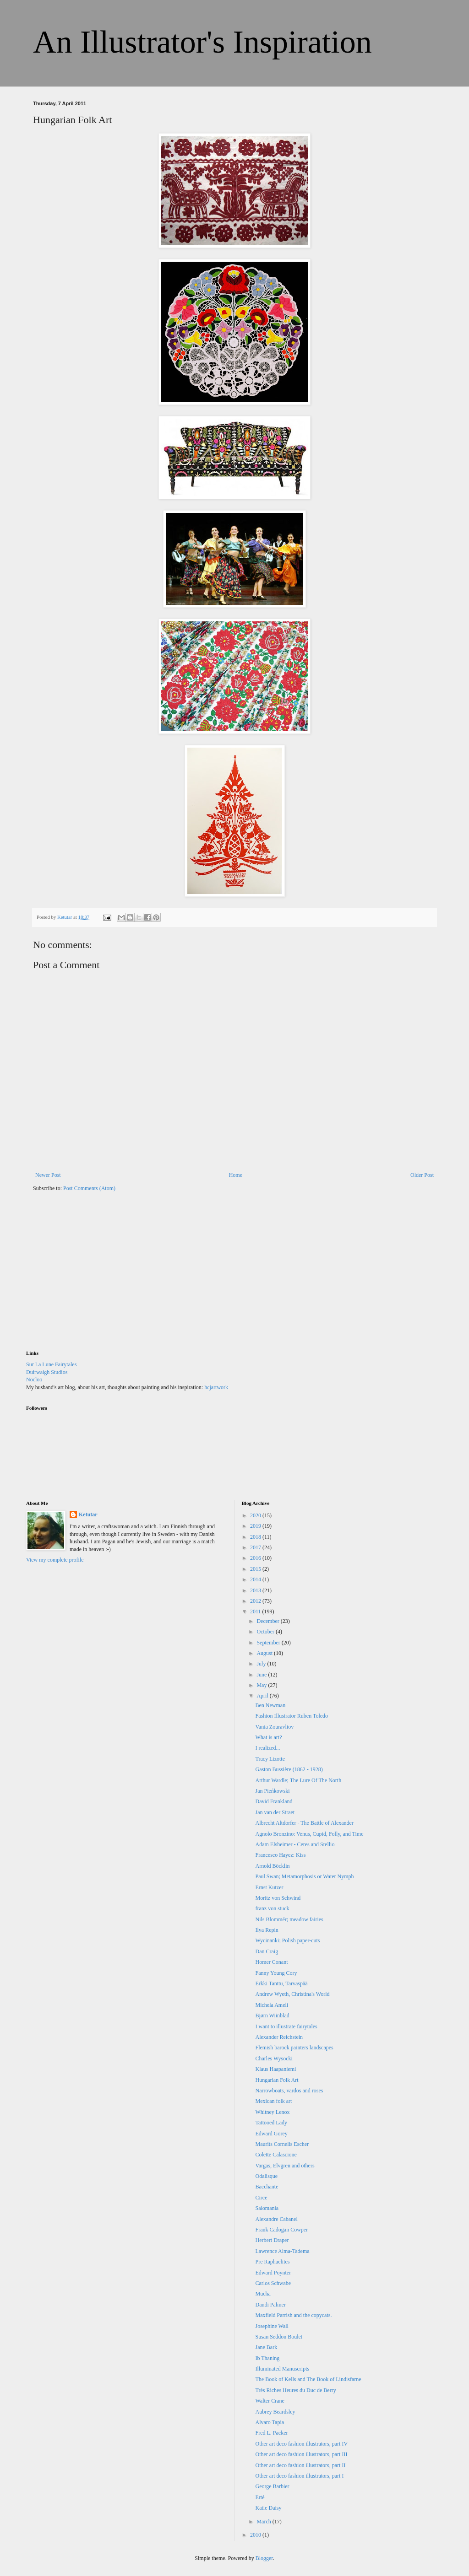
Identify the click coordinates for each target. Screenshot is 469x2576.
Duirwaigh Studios (46, 1372)
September (268, 1642)
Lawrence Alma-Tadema (282, 2251)
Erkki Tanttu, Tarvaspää (281, 1983)
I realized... (267, 1748)
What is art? (268, 1737)
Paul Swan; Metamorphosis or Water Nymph (304, 1876)
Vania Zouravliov (274, 1727)
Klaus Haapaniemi (275, 2069)
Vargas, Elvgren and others (284, 2165)
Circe (261, 2197)
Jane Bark (266, 2347)
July (261, 1663)
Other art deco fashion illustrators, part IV (301, 2444)
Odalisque (266, 2176)
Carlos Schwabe (273, 2283)
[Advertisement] (95, 1277)
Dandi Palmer (270, 2304)
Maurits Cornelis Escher (282, 2144)
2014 (256, 1579)
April (262, 1695)
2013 (256, 1590)
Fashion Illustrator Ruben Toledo (291, 1716)
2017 (256, 1547)
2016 (256, 1558)
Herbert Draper (272, 2240)
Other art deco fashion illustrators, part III (301, 2454)
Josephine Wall (271, 2326)
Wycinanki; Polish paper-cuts (287, 1940)
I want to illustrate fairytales (286, 2026)
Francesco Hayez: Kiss (280, 1855)
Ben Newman (270, 1705)
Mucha (262, 2293)
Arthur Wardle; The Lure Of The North (298, 1780)
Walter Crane (269, 2401)
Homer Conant (271, 1962)
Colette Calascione (275, 2154)
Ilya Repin (266, 1930)
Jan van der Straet (274, 1812)
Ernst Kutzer (269, 1887)
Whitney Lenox (272, 2112)
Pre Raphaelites (272, 2261)
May (262, 1685)
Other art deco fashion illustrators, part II (300, 2465)
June (262, 1674)
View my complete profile (55, 1560)
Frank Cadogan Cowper (281, 2229)
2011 (256, 1611)
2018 (256, 1537)
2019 (256, 1526)
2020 (256, 1515)
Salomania (266, 2208)
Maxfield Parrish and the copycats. (293, 2315)
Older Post (422, 1175)
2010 (256, 2535)
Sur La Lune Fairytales (51, 1364)
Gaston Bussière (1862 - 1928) (288, 1769)
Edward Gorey (271, 2133)
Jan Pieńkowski (272, 1791)
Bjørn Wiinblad (272, 2015)
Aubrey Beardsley (275, 2412)
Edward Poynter (273, 2272)
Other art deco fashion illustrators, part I (299, 2476)
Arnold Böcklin (272, 1866)
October (266, 1631)
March (264, 2521)
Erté (259, 2497)
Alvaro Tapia (269, 2422)
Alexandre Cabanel (276, 2219)
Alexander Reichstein (279, 2037)
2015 (256, 1569)
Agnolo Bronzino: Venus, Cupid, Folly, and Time (309, 1834)
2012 (256, 1601)
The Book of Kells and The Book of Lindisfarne (308, 2379)
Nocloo (34, 1379)
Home (235, 1175)
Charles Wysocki (273, 2058)
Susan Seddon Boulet (278, 2336)
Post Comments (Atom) (89, 1188)
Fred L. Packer (271, 2433)
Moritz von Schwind (277, 1898)
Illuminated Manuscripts (282, 2369)
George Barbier (272, 2486)
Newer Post (48, 1175)
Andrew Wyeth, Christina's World (292, 1994)
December (268, 1621)
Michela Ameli (271, 2005)
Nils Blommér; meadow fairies (289, 1919)
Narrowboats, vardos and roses (289, 2090)
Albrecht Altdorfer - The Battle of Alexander (304, 1823)
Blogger (264, 2558)
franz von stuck (272, 1908)
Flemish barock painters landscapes (294, 2047)
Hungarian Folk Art (276, 2080)
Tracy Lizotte (270, 1759)
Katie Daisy (268, 2508)
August (265, 1653)
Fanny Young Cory (276, 1973)
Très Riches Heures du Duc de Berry (295, 2390)
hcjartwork (216, 1387)
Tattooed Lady (271, 2122)
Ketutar (88, 1514)
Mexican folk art (273, 2101)
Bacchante (266, 2186)
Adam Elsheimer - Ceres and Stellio (294, 1844)
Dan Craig (266, 1951)
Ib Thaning (267, 2358)
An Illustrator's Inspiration (202, 41)
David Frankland (273, 1801)
